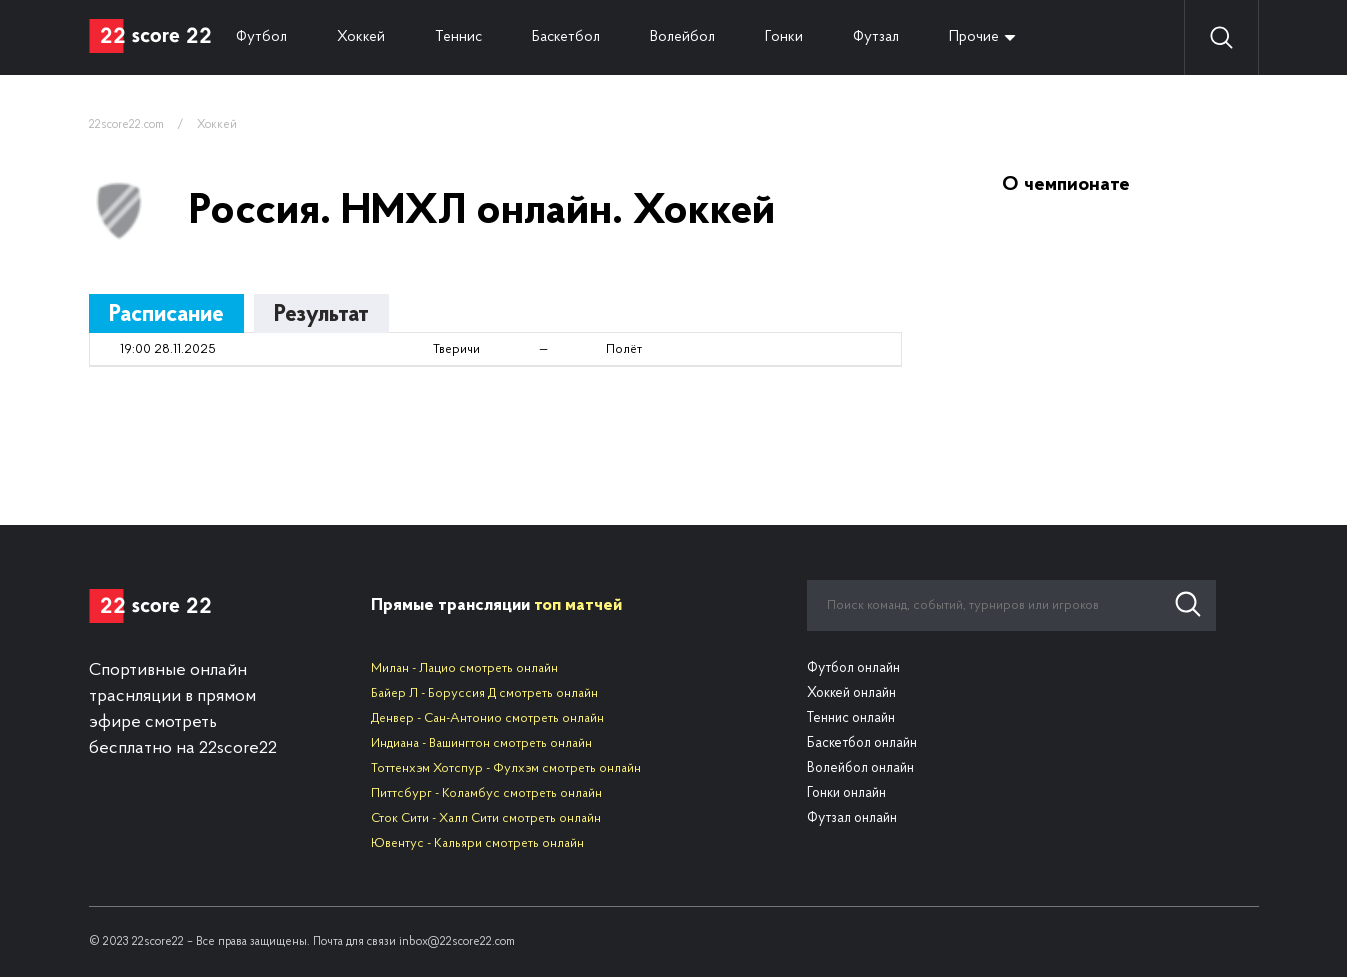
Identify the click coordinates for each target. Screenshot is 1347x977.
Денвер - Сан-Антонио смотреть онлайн (487, 718)
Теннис (458, 37)
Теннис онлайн (851, 718)
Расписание (166, 315)
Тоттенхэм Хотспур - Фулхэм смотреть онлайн (506, 768)
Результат (321, 315)
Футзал (876, 37)
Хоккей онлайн (851, 693)
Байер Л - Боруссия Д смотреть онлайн (484, 693)
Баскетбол (566, 37)
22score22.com (126, 125)
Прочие (974, 37)
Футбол (261, 37)
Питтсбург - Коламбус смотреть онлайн (486, 793)
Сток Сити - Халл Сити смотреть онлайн (486, 818)
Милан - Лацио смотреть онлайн (464, 668)
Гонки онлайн (846, 793)
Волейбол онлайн (860, 768)
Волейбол (682, 37)
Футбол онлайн (853, 668)
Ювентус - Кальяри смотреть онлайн (477, 843)
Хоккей (361, 37)
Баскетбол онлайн (862, 743)
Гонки (784, 37)
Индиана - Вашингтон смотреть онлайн (481, 743)
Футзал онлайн (852, 818)
